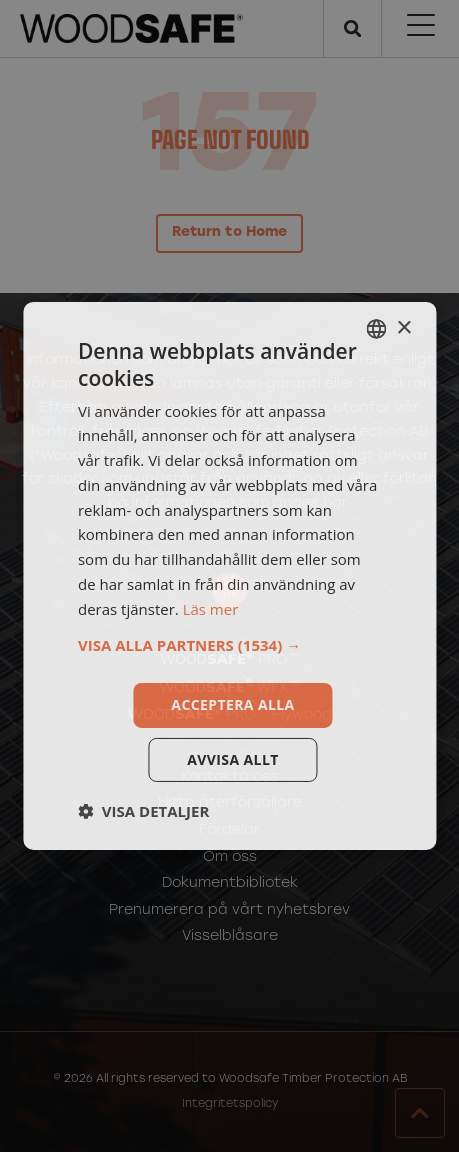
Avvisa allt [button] (232, 759)
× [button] (403, 327)
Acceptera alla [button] (232, 704)
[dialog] (229, 576)
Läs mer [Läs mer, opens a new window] (211, 609)
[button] (229, 645)
